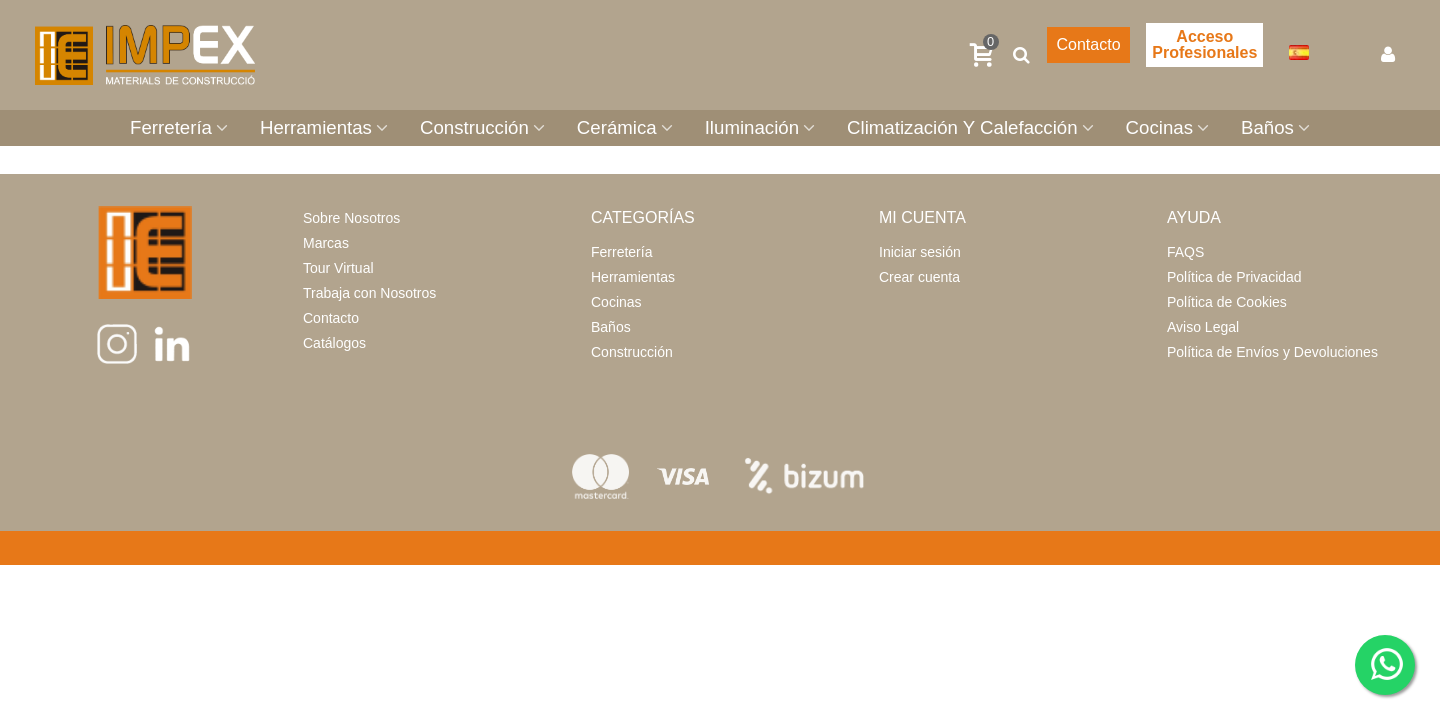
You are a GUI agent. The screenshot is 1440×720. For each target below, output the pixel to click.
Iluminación (752, 127)
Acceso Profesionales (1204, 44)
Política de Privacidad (1234, 277)
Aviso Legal (1203, 327)
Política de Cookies (1227, 302)
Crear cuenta (919, 277)
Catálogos (334, 343)
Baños (1267, 127)
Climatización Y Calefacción (962, 127)
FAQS (1185, 252)
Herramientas (316, 127)
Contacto (1088, 44)
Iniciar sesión (920, 252)
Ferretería (171, 127)
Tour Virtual (338, 268)
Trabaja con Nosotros (369, 293)
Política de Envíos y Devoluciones (1272, 352)
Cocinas (1159, 127)
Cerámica (617, 127)
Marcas (326, 243)
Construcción (474, 127)
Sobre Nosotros (351, 218)
